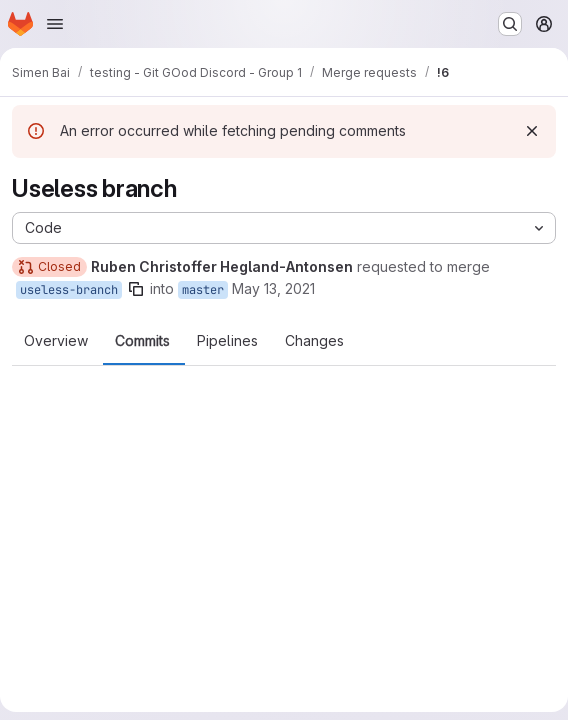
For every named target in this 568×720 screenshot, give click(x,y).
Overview (56, 341)
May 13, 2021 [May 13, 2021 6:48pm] (273, 288)
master (203, 290)
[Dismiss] (532, 131)
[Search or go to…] (510, 24)
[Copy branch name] (136, 289)
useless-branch (69, 290)
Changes (314, 341)
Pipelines (227, 341)
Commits (142, 341)
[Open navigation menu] (55, 24)
